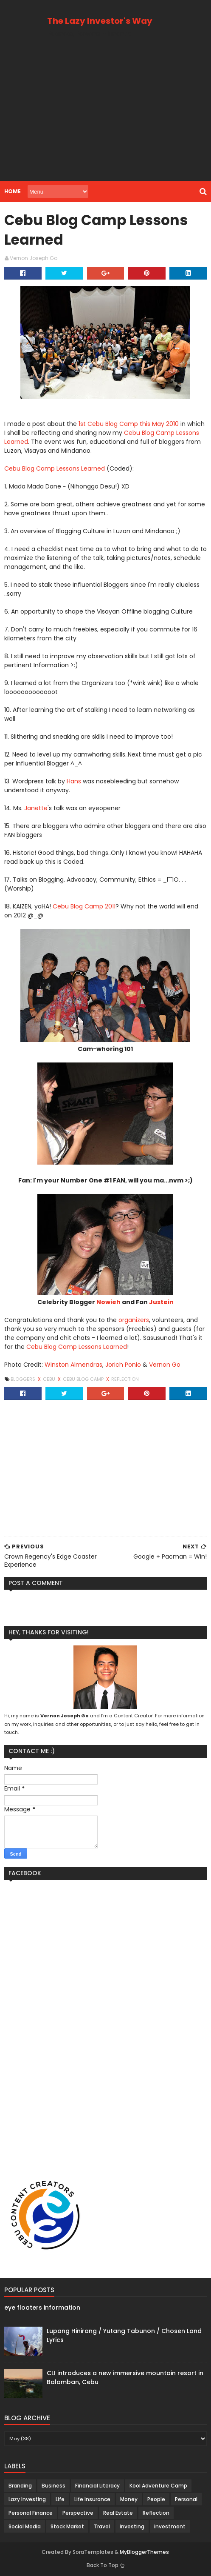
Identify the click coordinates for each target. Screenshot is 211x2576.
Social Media (24, 2526)
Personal (186, 2499)
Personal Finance (30, 2512)
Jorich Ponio (123, 1364)
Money (129, 2499)
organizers (133, 1320)
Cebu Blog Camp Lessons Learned (55, 468)
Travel (102, 2526)
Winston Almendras (73, 1364)
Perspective (77, 2512)
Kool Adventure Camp (158, 2485)
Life (60, 2499)
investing (132, 2526)
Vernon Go (164, 1364)
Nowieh (108, 1302)
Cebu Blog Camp (84, 1379)
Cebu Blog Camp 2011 (84, 906)
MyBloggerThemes (144, 2552)
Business (53, 2485)
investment (170, 2526)
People (156, 2499)
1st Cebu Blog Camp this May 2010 (129, 424)
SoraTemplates (93, 2552)
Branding (20, 2485)
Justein (161, 1302)
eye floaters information (42, 2307)
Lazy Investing (27, 2499)
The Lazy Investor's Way (99, 21)
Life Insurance (92, 2499)
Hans (74, 781)
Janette (36, 808)
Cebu (49, 1379)
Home (12, 191)
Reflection (125, 1379)
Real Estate (118, 2512)
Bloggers (24, 1379)
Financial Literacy (97, 2485)
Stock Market (67, 2526)
